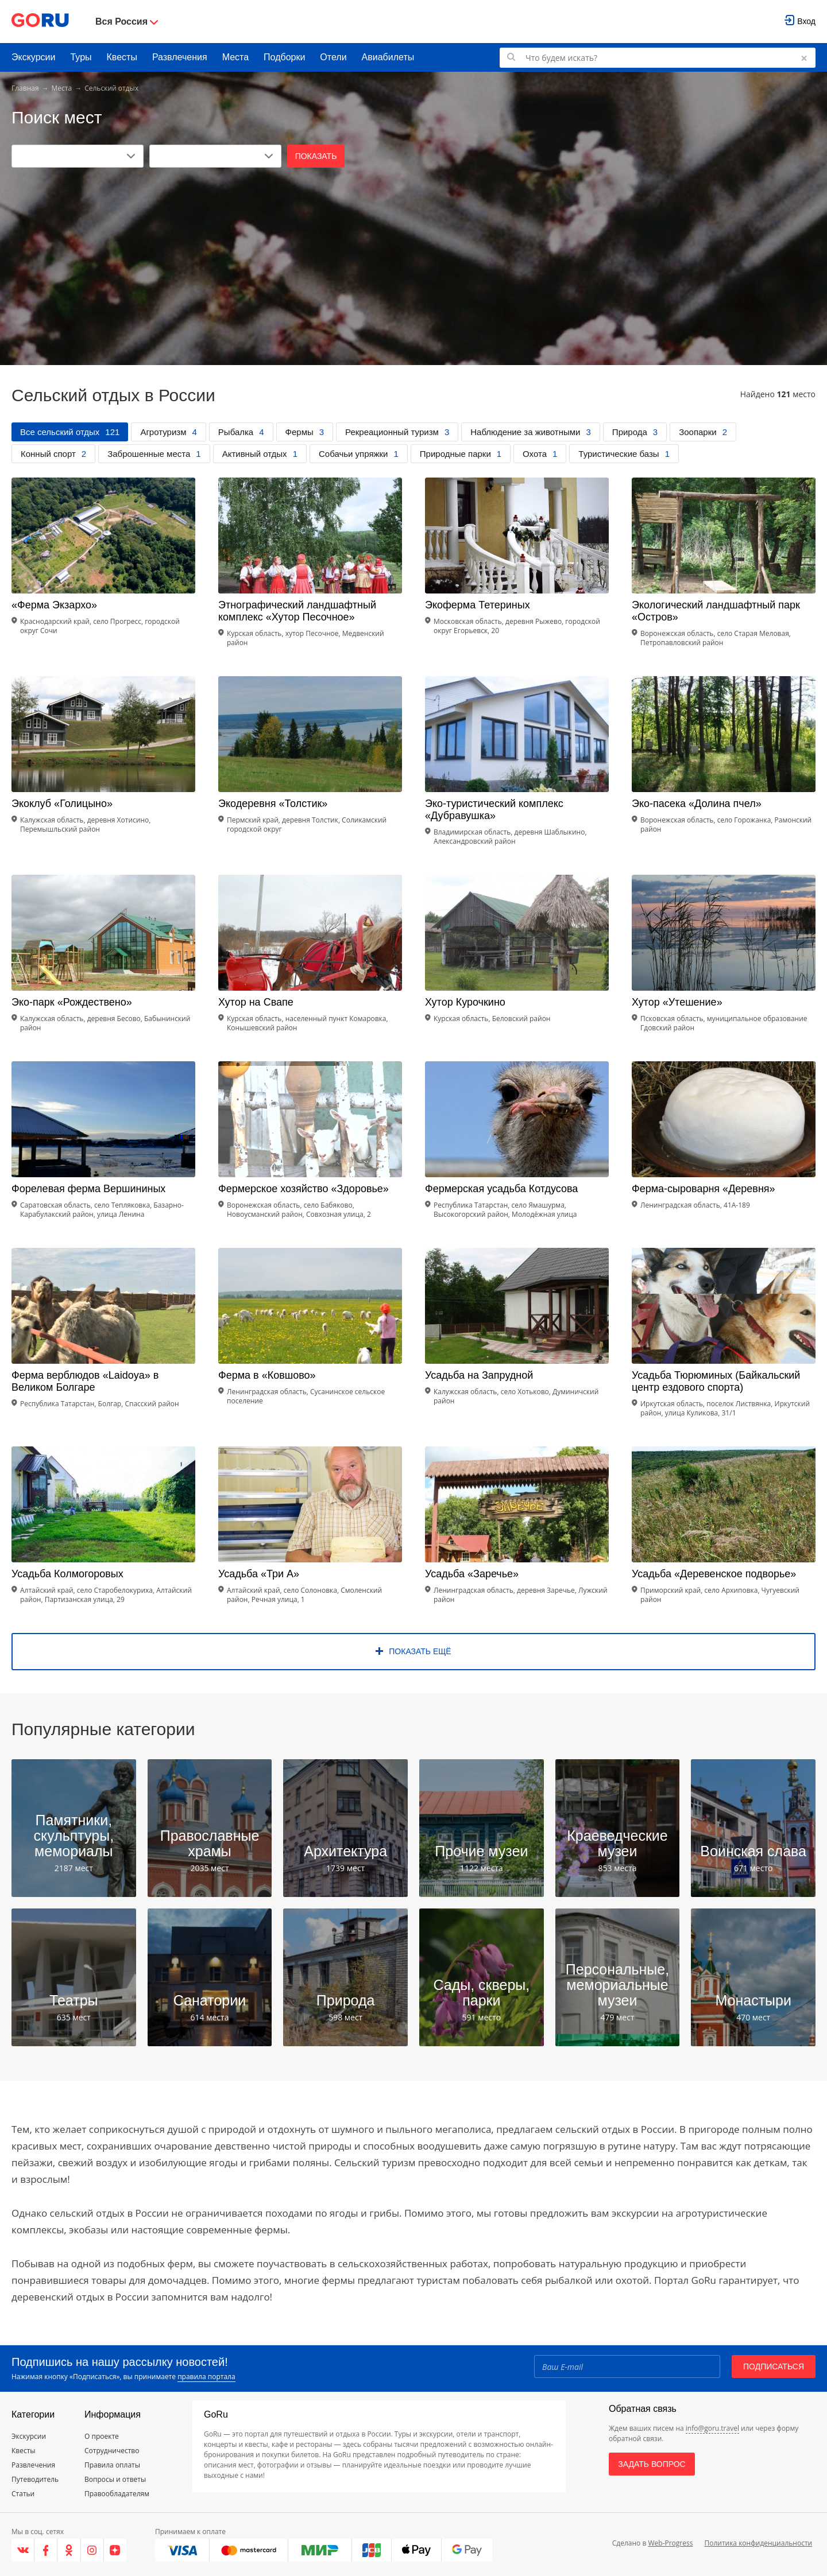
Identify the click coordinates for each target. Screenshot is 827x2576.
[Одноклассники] (68, 2550)
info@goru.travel (712, 2428)
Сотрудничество (111, 2450)
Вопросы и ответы (115, 2479)
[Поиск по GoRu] (658, 58)
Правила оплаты (112, 2465)
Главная (25, 88)
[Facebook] (45, 2550)
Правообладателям (116, 2494)
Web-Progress (670, 2543)
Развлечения (179, 57)
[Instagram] (92, 2550)
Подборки (284, 57)
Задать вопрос (651, 2464)
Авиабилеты (388, 57)
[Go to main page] (40, 21)
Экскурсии (33, 57)
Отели (333, 57)
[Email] (627, 2366)
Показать (316, 156)
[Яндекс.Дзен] (115, 2550)
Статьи (22, 2494)
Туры (80, 57)
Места (235, 57)
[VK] (22, 2550)
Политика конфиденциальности (758, 2543)
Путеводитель (35, 2479)
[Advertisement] (413, 253)
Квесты (122, 57)
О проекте (101, 2436)
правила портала (206, 2376)
